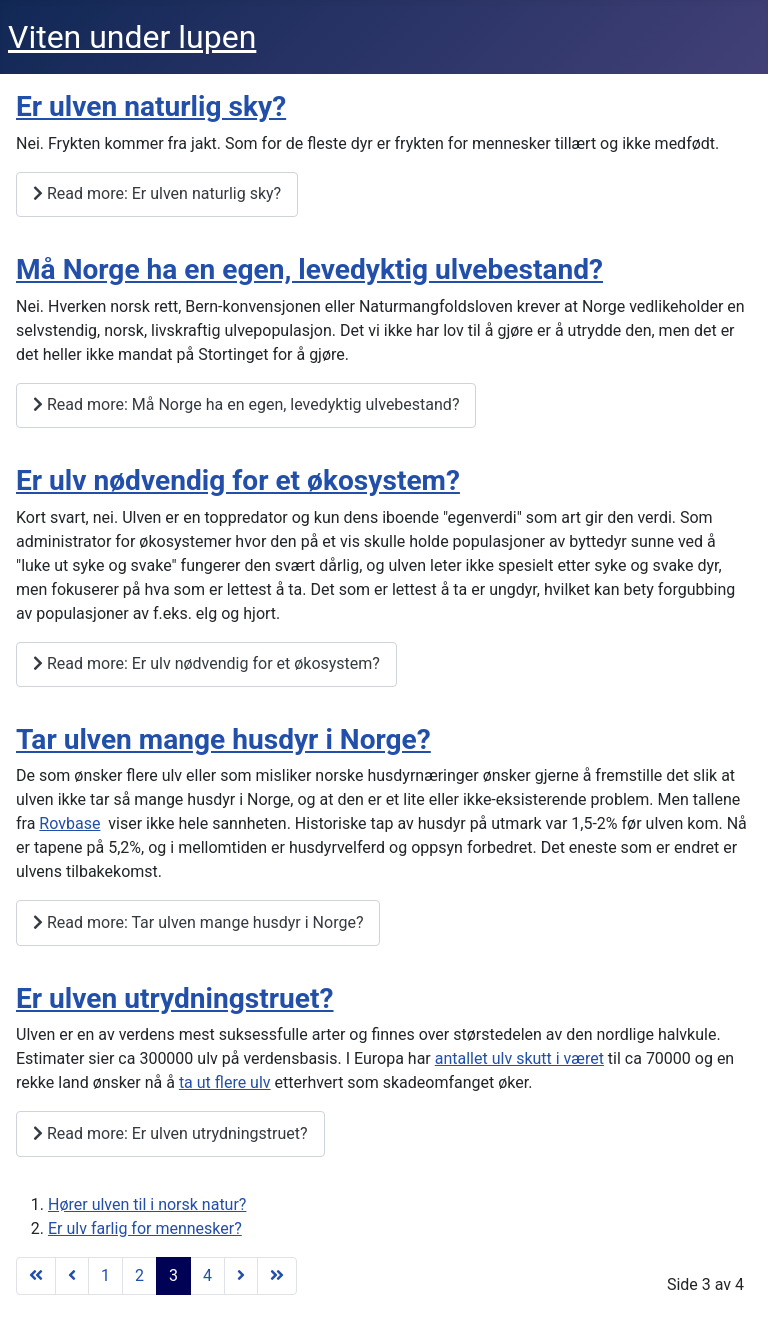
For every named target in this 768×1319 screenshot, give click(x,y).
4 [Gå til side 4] (207, 1275)
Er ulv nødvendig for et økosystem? (238, 480)
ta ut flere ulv (225, 1082)
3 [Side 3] (173, 1275)
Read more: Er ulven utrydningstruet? (170, 1133)
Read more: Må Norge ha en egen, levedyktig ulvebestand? (246, 404)
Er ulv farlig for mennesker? (145, 1228)
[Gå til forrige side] (72, 1276)
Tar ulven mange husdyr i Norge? (223, 739)
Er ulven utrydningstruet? (175, 998)
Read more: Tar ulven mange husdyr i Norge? (198, 922)
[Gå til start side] (36, 1276)
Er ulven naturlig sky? (151, 106)
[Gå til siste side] (277, 1276)
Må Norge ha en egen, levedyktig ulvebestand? (309, 269)
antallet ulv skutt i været (519, 1058)
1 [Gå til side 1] (105, 1275)
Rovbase (69, 823)
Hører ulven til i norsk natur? (147, 1204)
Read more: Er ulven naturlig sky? (157, 193)
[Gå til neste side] (241, 1276)
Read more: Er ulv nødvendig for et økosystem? (206, 663)
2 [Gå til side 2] (139, 1275)
